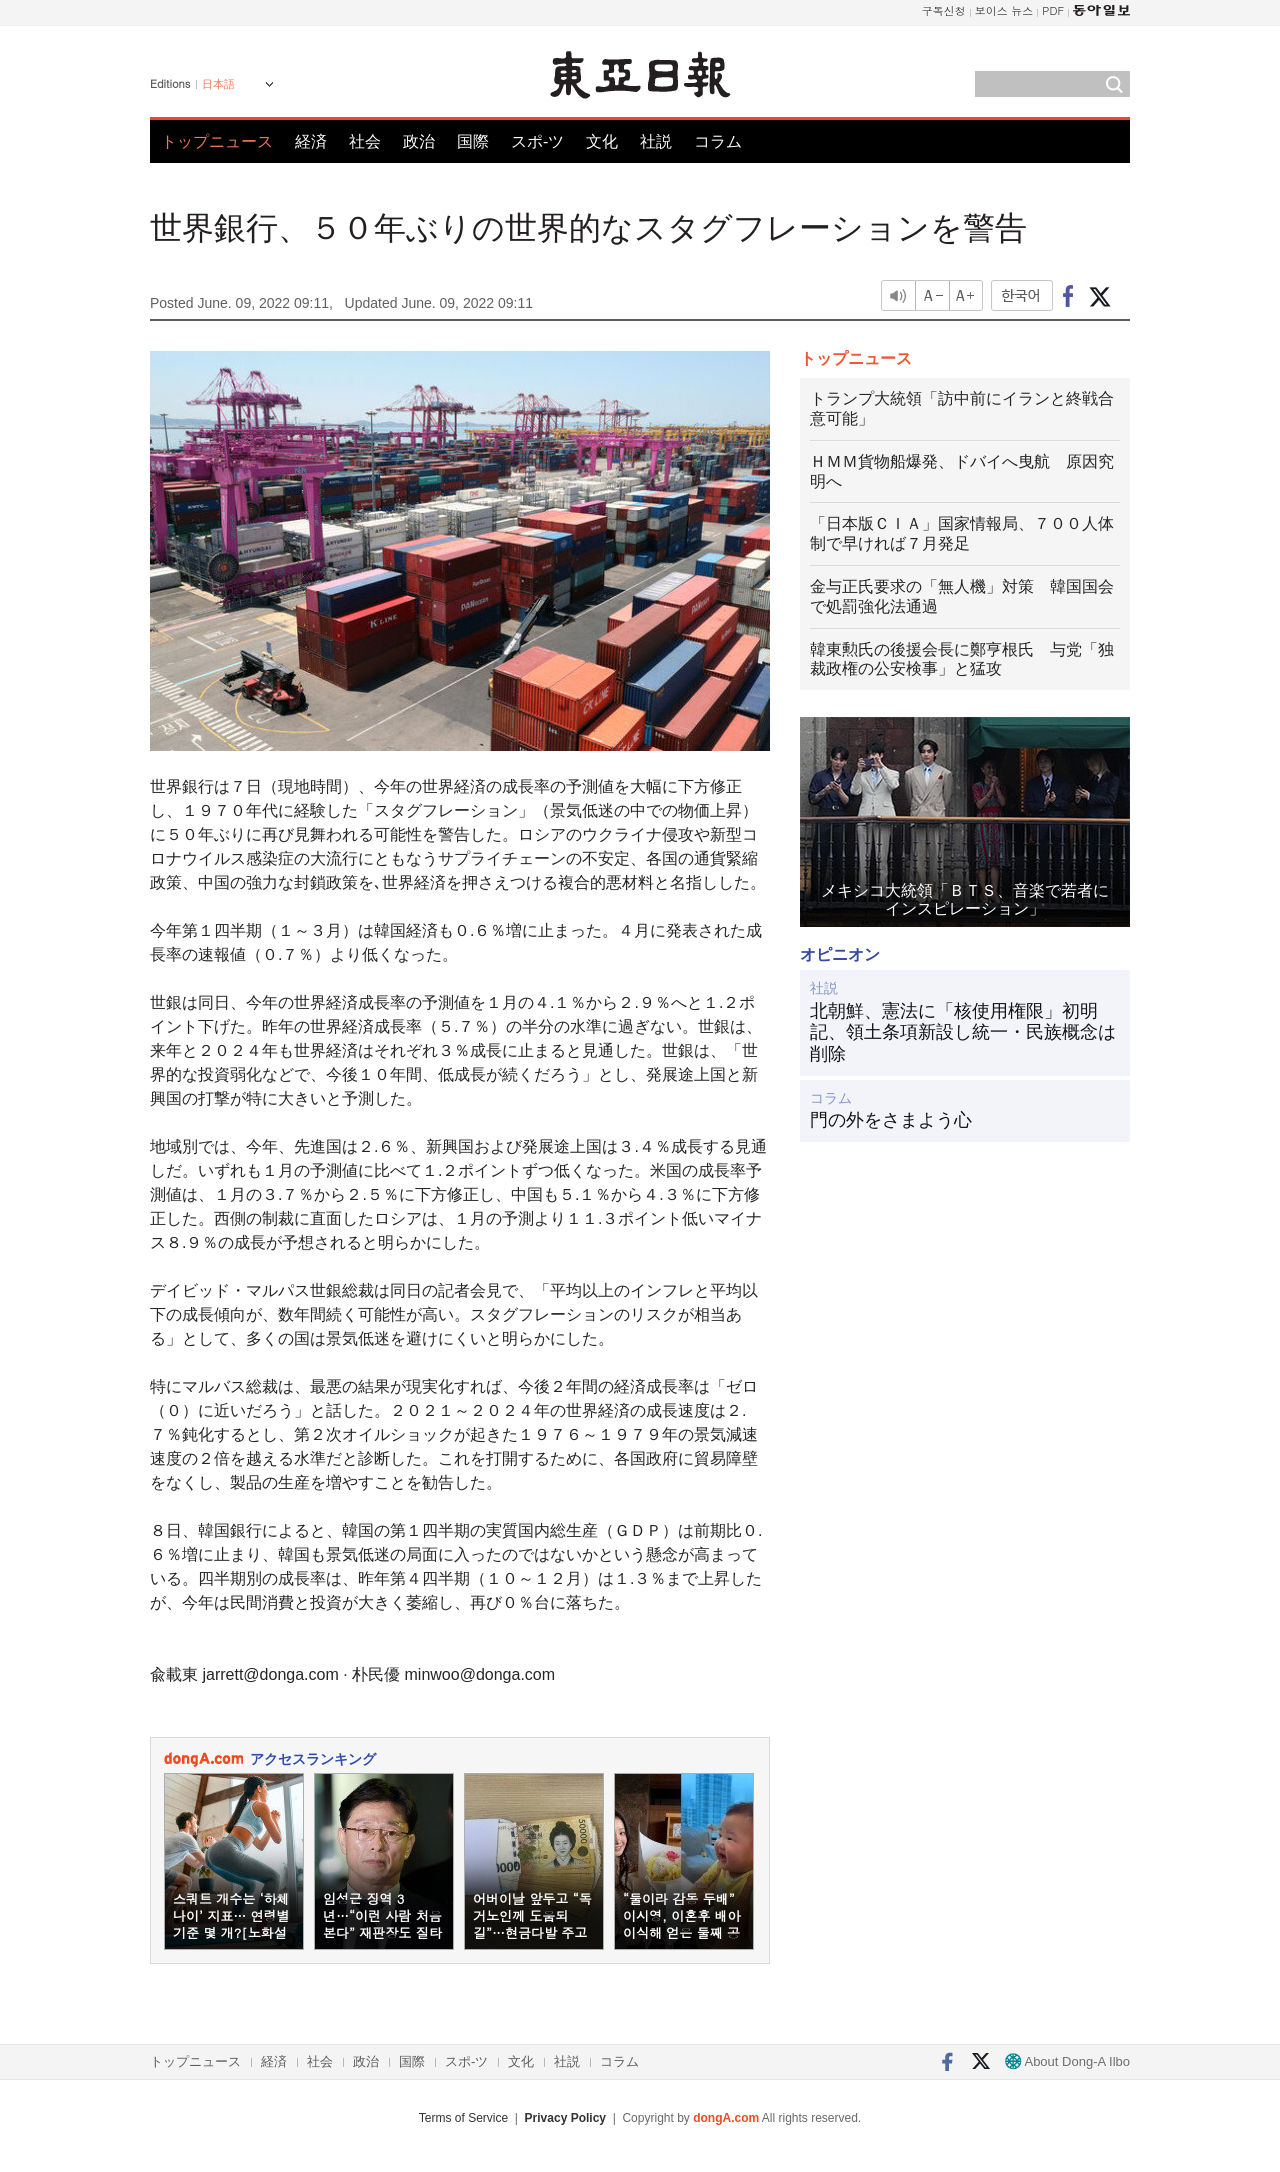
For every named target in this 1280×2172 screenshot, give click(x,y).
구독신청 (944, 10)
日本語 (218, 84)
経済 (311, 141)
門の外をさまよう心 (891, 1120)
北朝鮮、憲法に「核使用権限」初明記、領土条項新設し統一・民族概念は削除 (963, 1032)
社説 (656, 141)
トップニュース (217, 141)
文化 (602, 141)
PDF (1053, 10)
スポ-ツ (537, 141)
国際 (473, 141)
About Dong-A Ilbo (1067, 2061)
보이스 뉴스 (1004, 10)
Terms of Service (463, 2118)
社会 (365, 141)
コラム (718, 141)
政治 (419, 141)
